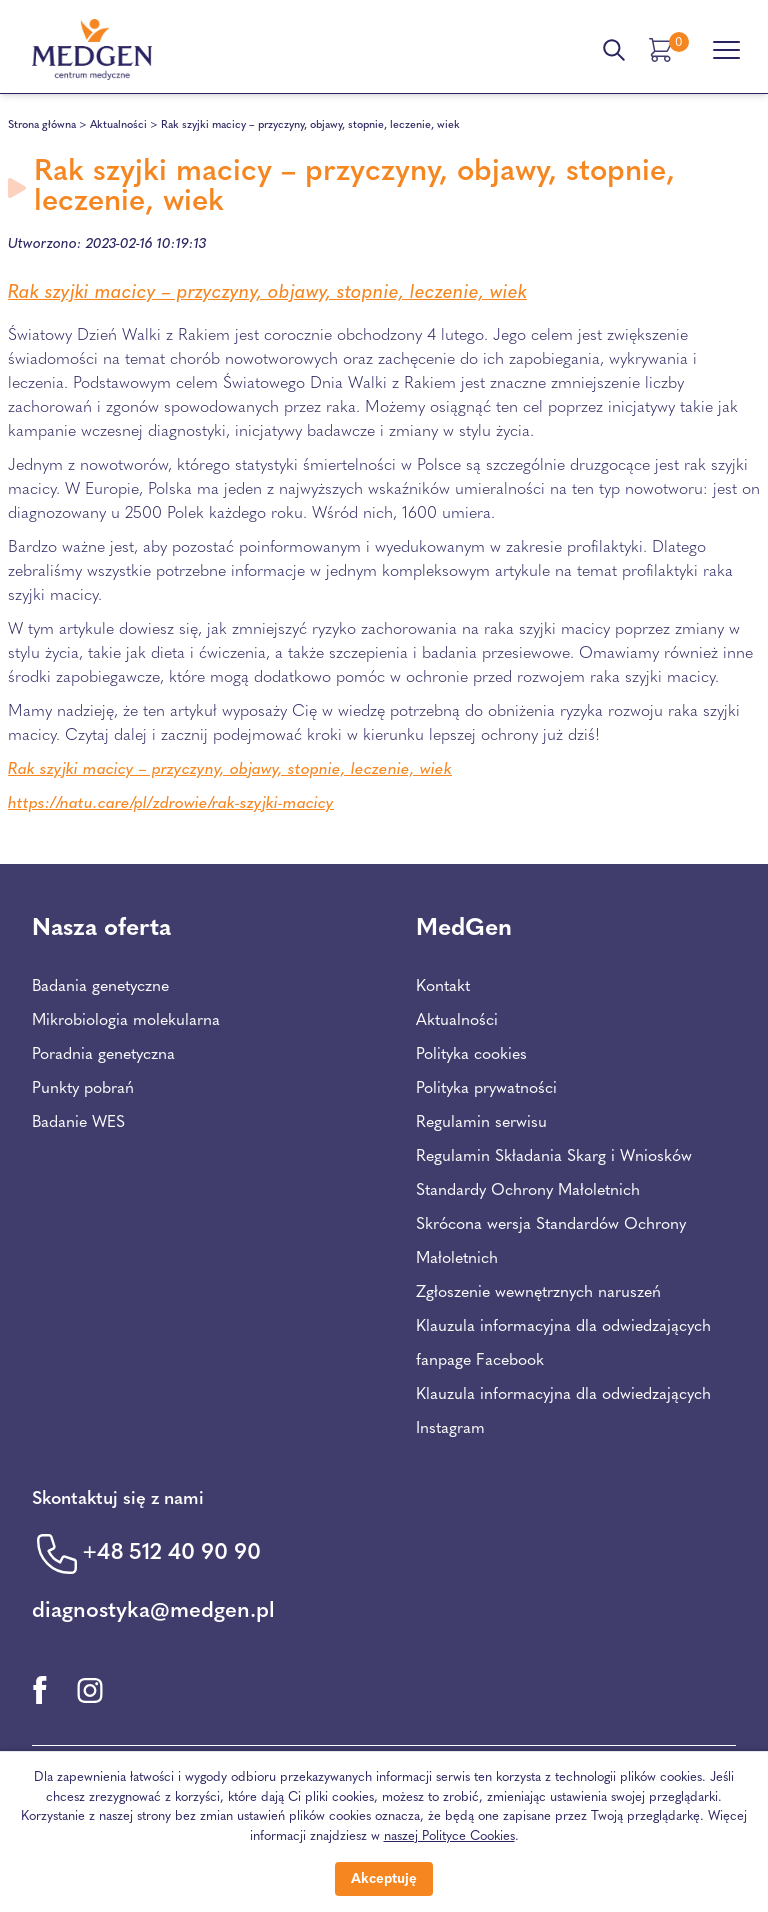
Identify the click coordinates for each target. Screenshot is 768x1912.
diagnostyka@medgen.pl (153, 1611)
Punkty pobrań (83, 1089)
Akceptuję (384, 1879)
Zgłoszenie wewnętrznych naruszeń (538, 1293)
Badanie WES (78, 1123)
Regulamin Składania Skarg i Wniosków (554, 1157)
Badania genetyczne (100, 987)
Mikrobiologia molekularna (126, 1021)
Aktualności (118, 125)
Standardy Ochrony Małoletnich (528, 1191)
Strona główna (42, 125)
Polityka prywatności (486, 1089)
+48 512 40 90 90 (171, 1553)
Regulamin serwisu (481, 1123)
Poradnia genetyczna (103, 1055)
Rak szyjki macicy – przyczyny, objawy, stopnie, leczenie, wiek (267, 293)
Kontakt (443, 987)
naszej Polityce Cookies (449, 1836)
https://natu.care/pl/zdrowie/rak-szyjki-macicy (171, 804)
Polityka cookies (471, 1055)
